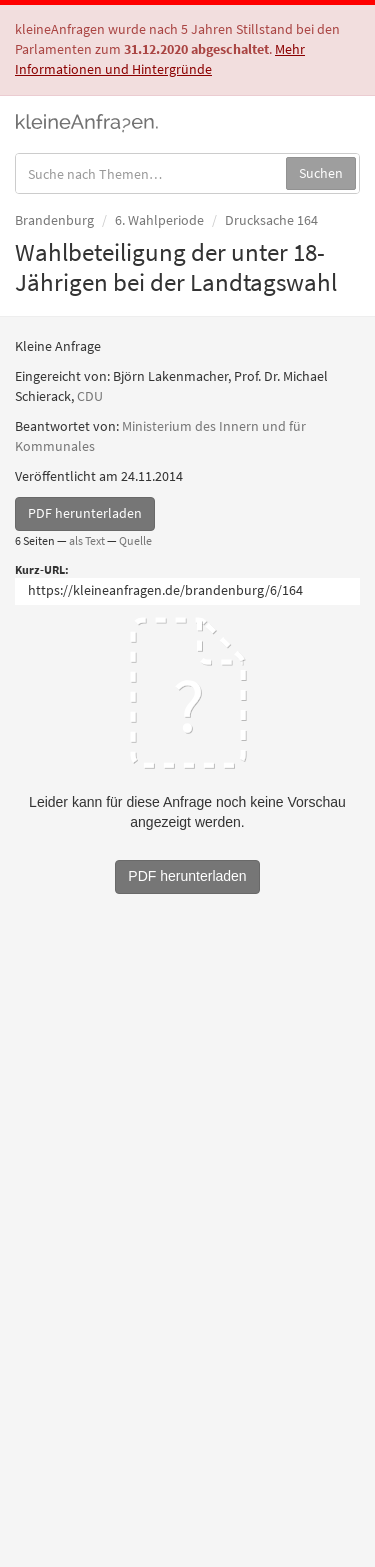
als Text (87, 540)
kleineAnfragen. (87, 121)
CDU (90, 396)
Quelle (135, 540)
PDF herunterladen (85, 513)
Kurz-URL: (42, 569)
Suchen (321, 173)
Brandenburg (54, 220)
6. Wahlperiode (159, 220)
